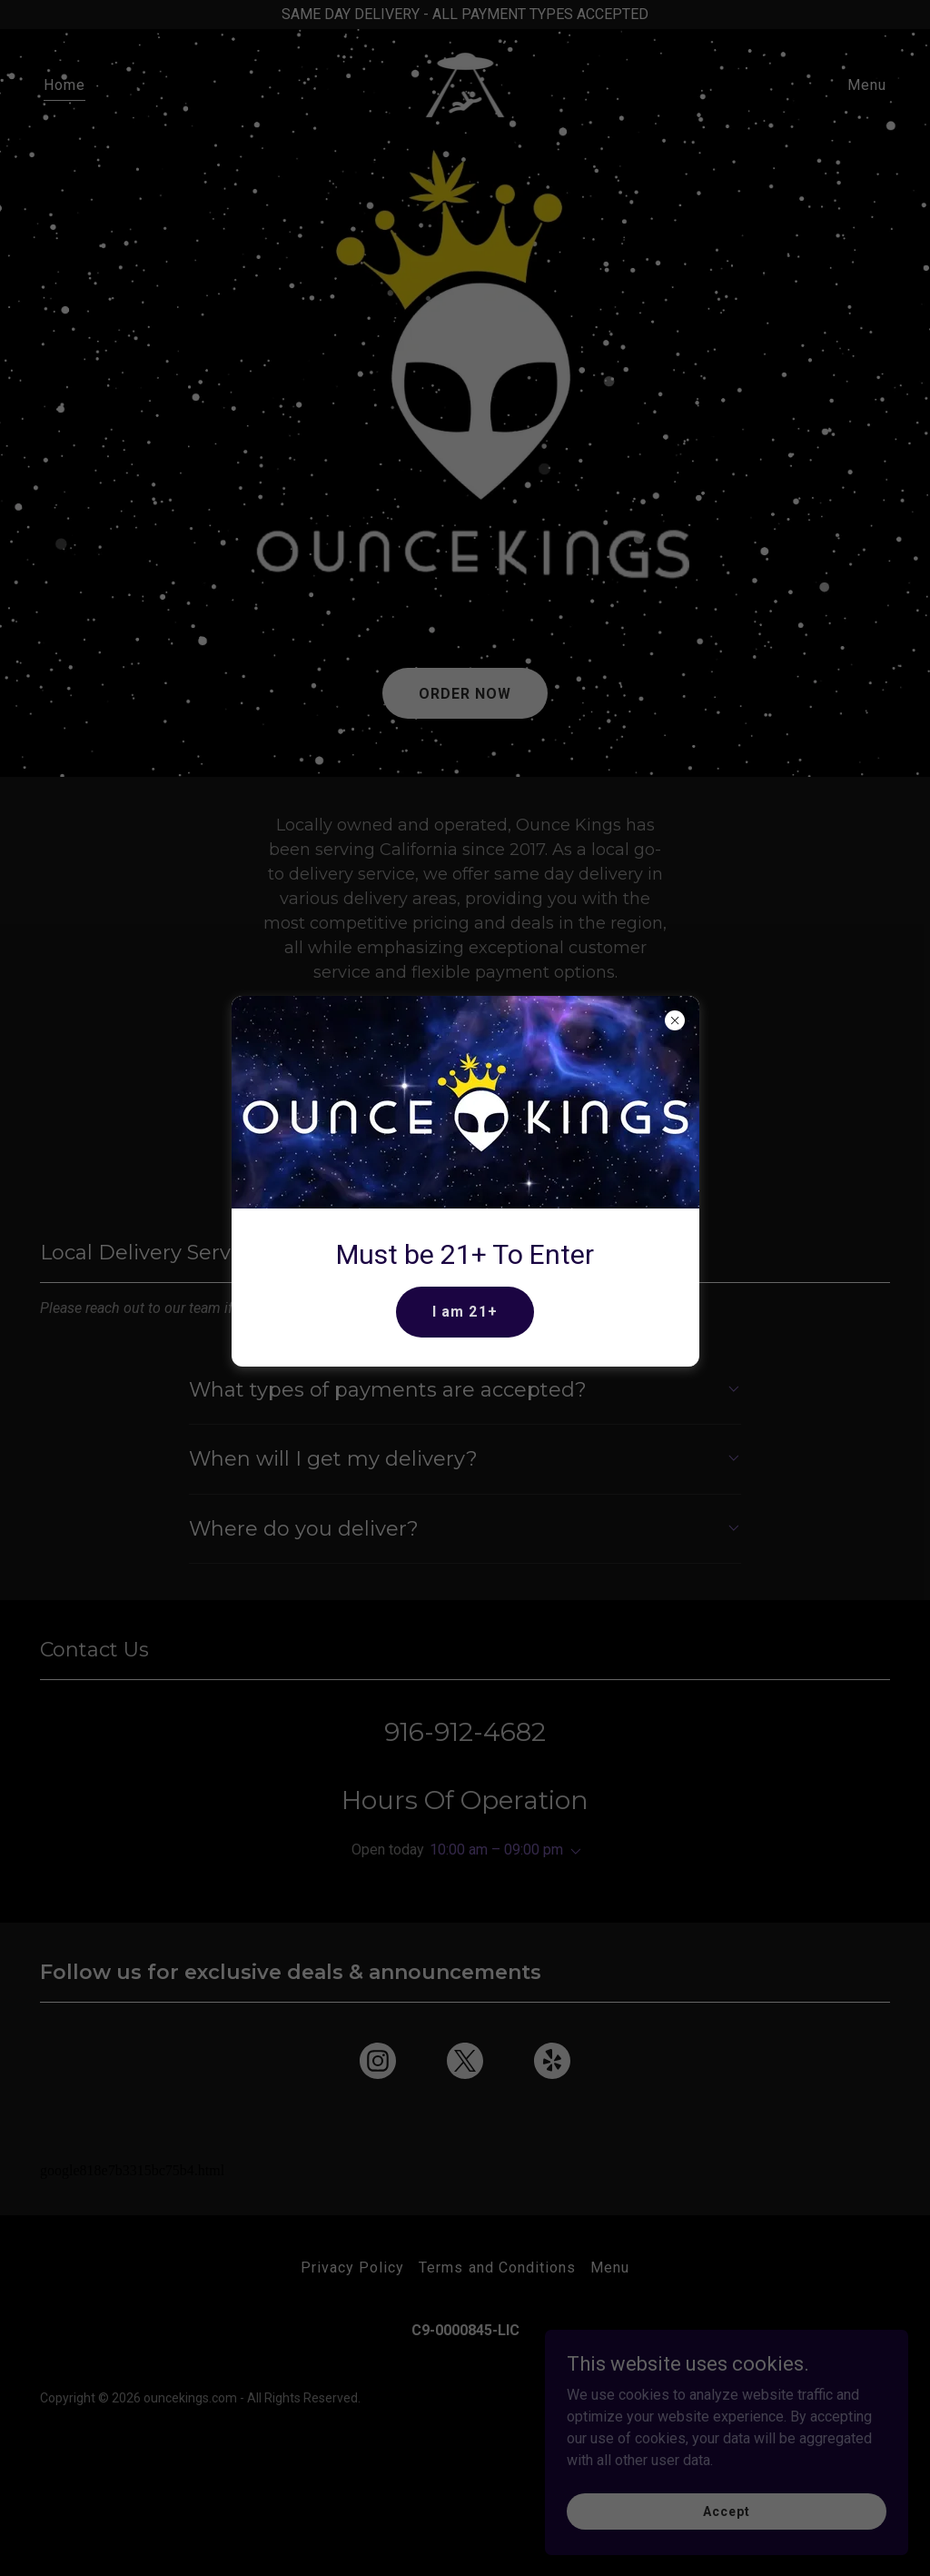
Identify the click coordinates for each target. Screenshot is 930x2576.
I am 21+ (464, 1311)
